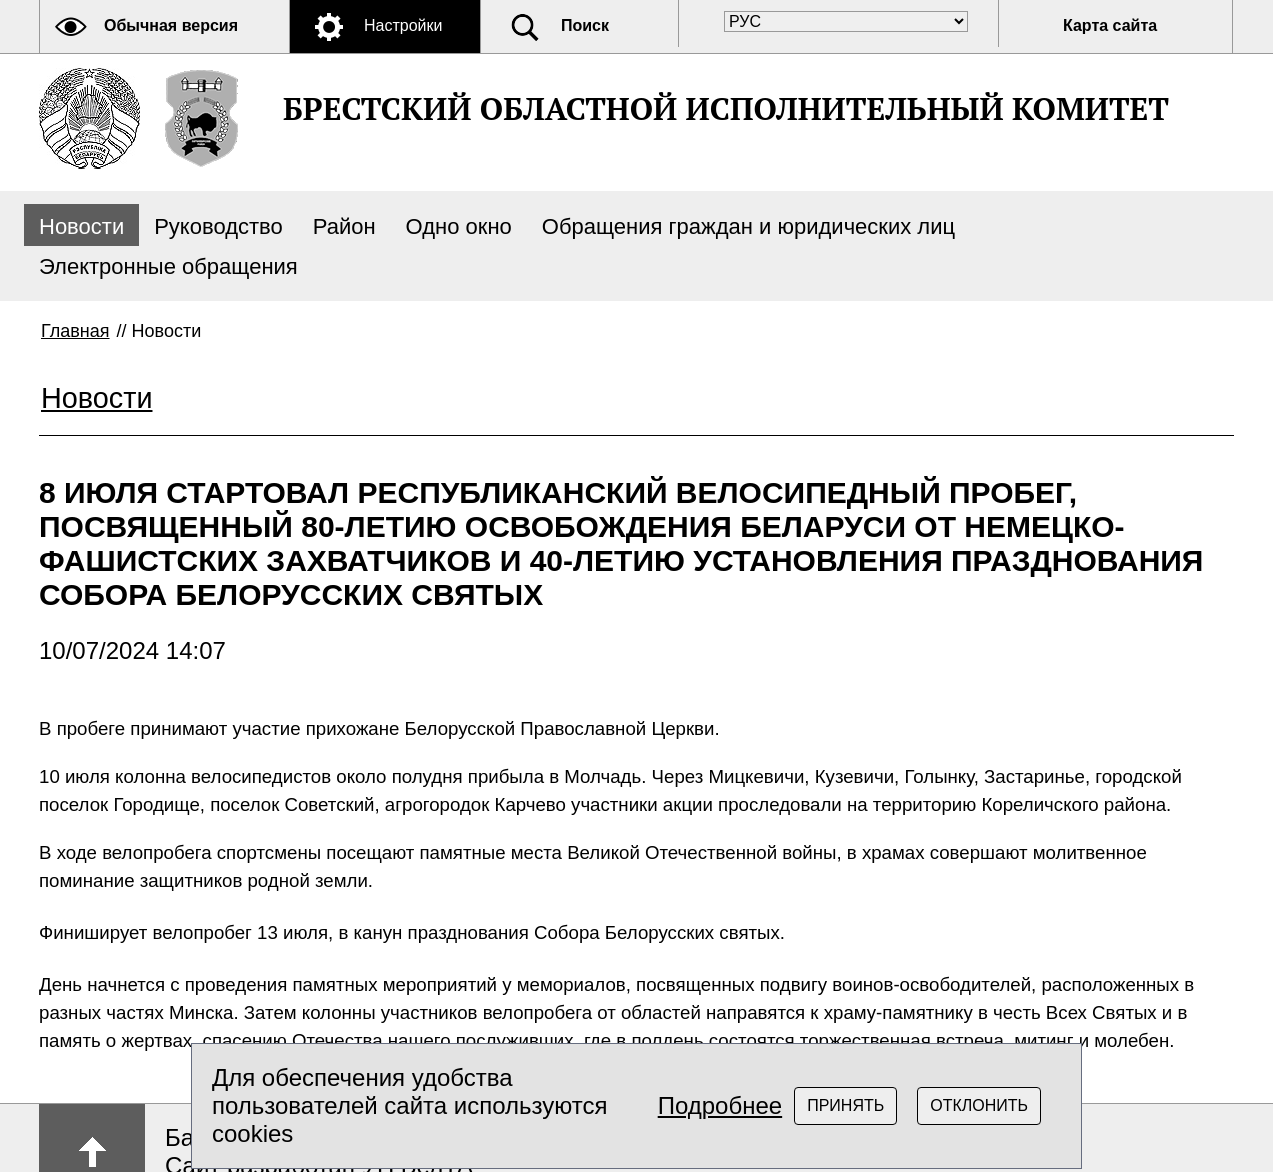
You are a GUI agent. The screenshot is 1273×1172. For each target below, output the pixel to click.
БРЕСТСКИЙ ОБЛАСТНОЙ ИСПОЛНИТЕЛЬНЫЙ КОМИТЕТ (726, 108)
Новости (81, 226)
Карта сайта (1110, 25)
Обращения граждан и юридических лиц (748, 226)
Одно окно (459, 226)
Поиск (585, 25)
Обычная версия (171, 25)
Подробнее (720, 1105)
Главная (75, 331)
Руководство (218, 226)
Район (344, 226)
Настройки (403, 25)
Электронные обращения (168, 266)
